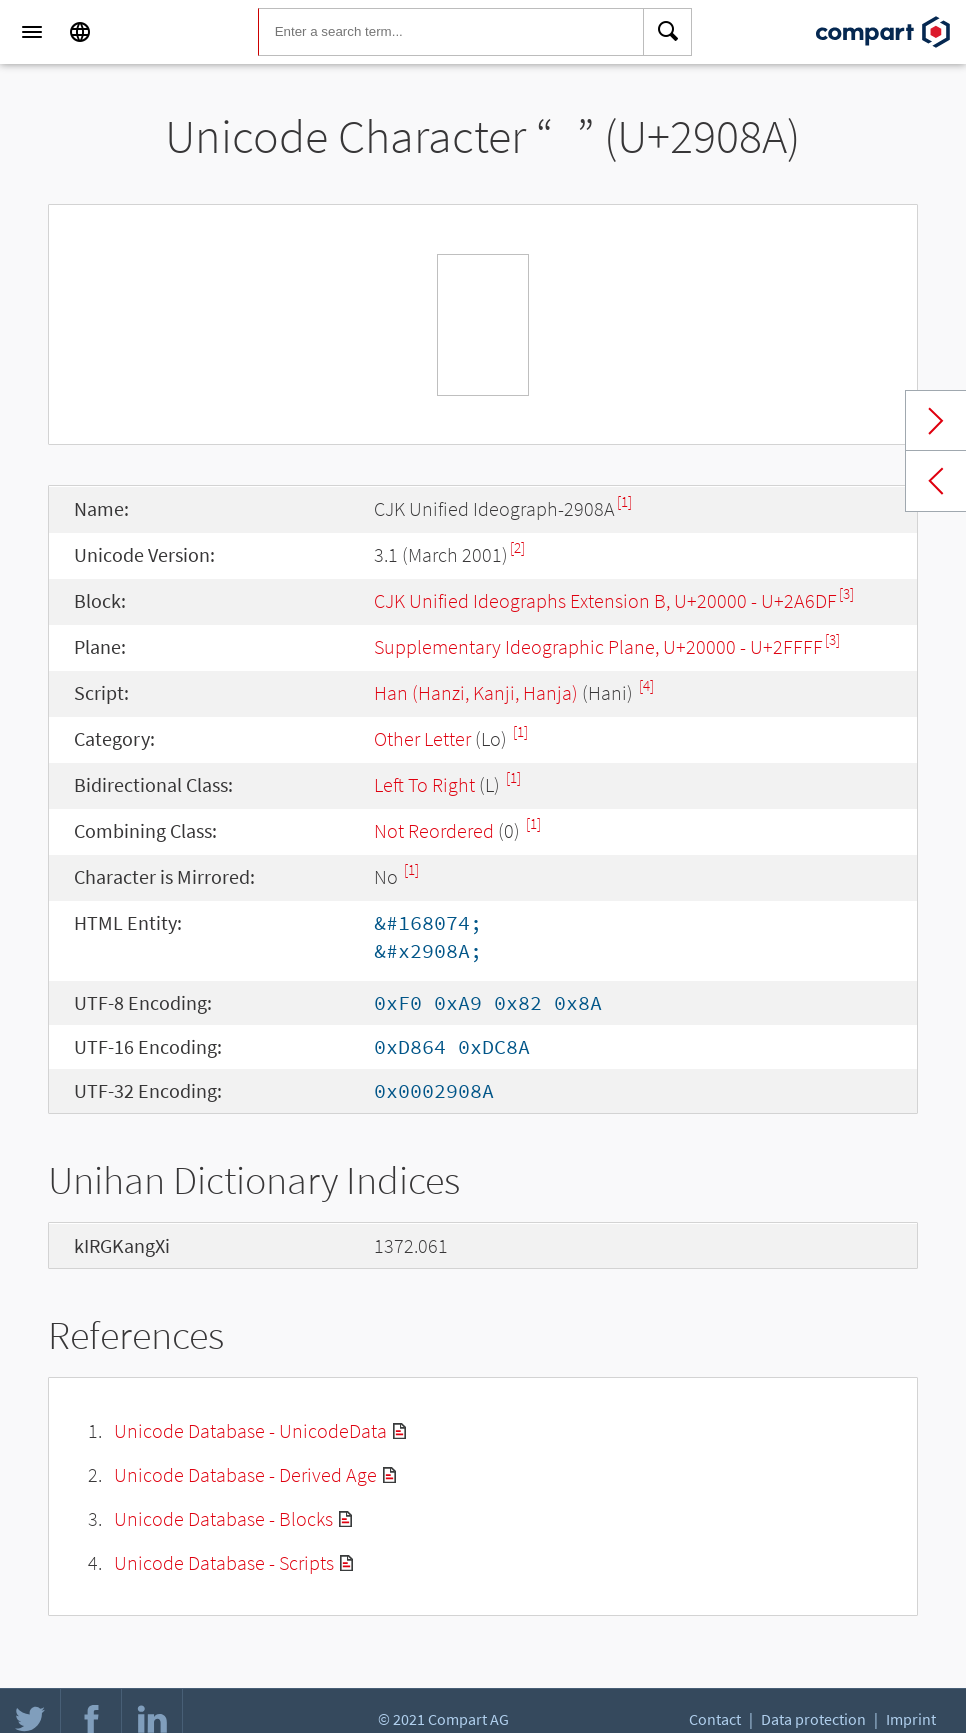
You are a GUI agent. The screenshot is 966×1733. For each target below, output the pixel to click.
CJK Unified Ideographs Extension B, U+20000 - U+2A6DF (605, 600)
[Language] (80, 32)
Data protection (813, 1719)
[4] (646, 685)
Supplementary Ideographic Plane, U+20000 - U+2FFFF (598, 646)
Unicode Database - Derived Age (245, 1474)
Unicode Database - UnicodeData (250, 1430)
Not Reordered (434, 830)
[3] (846, 593)
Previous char (936, 481)
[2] (517, 547)
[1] (624, 501)
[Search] (668, 32)
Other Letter (422, 738)
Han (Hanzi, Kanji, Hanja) (476, 692)
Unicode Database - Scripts (224, 1562)
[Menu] (32, 32)
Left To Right (424, 784)
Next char (936, 421)
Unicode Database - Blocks (223, 1518)
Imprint (911, 1719)
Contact (715, 1719)
